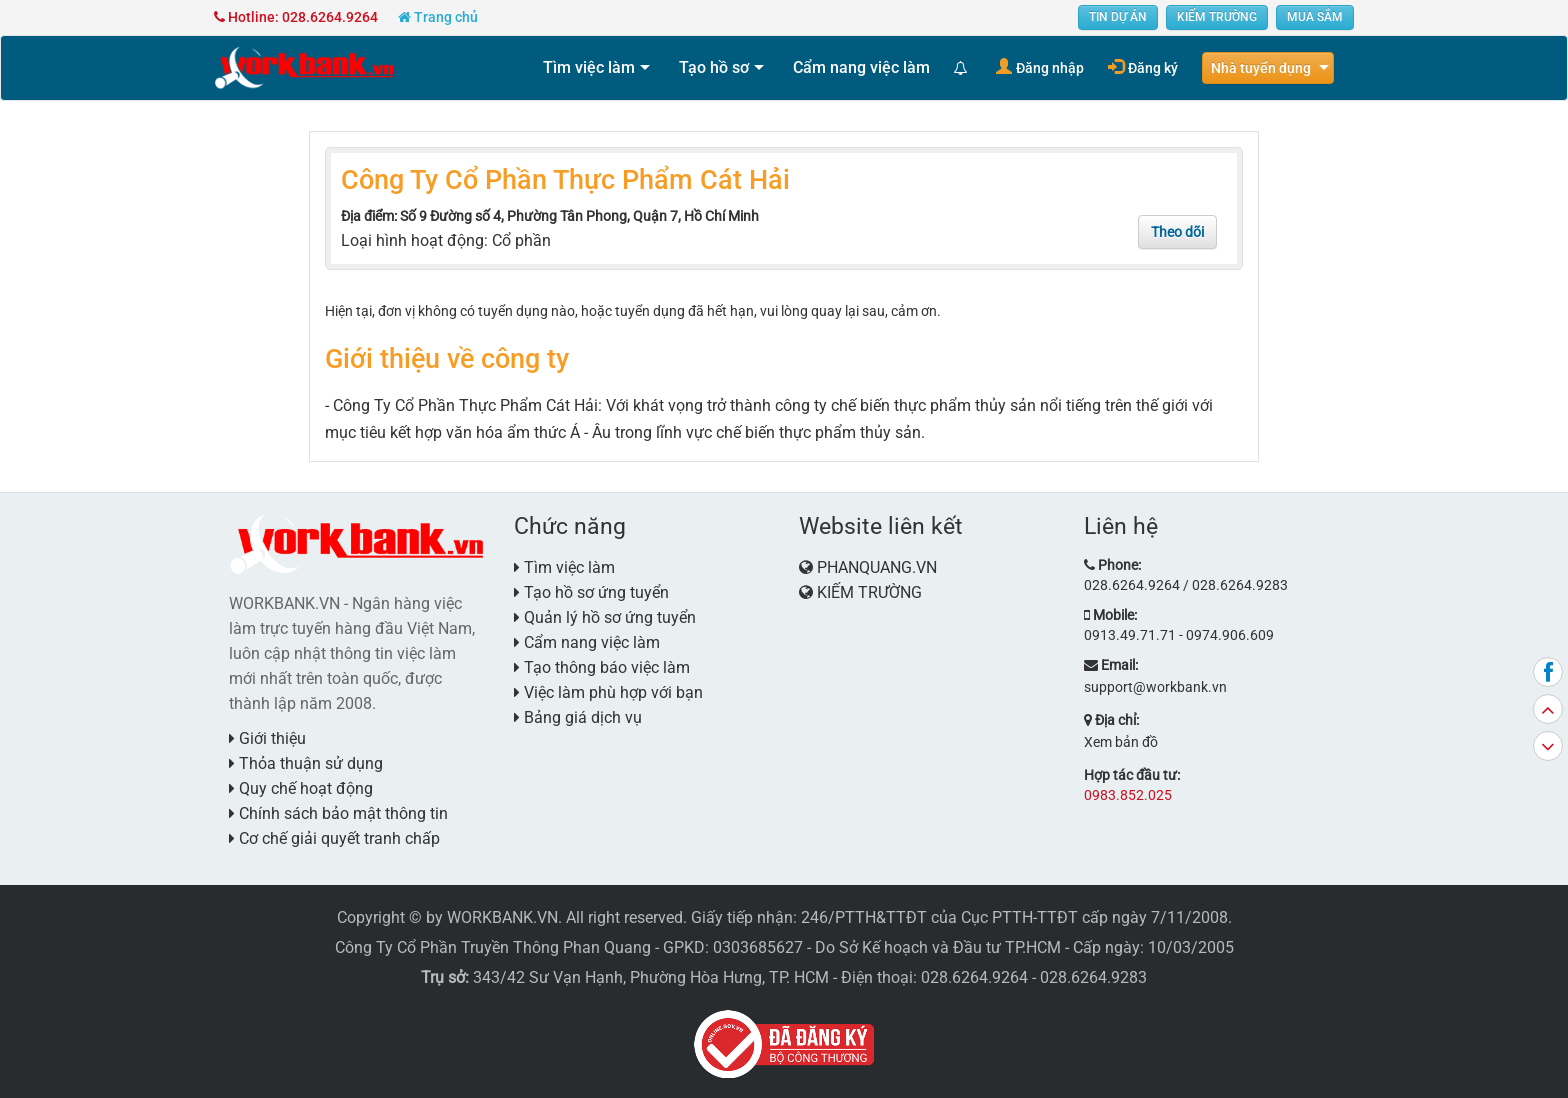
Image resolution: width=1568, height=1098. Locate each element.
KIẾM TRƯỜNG (1217, 17)
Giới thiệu (267, 738)
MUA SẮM (1315, 17)
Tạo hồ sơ (714, 67)
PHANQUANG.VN (877, 567)
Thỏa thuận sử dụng (306, 763)
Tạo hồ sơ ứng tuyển (591, 592)
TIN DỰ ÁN (1118, 17)
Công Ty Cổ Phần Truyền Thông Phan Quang (493, 947)
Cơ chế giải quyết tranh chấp (334, 838)
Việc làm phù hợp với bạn (608, 692)
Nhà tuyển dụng (1261, 68)
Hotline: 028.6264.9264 (296, 17)
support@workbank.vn (1155, 687)
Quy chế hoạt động (301, 788)
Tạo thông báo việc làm (602, 667)
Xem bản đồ (1121, 742)
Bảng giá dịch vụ (578, 717)
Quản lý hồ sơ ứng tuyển (605, 617)
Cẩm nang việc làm (861, 67)
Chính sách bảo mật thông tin (338, 813)
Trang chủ (438, 17)
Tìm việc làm (589, 67)
